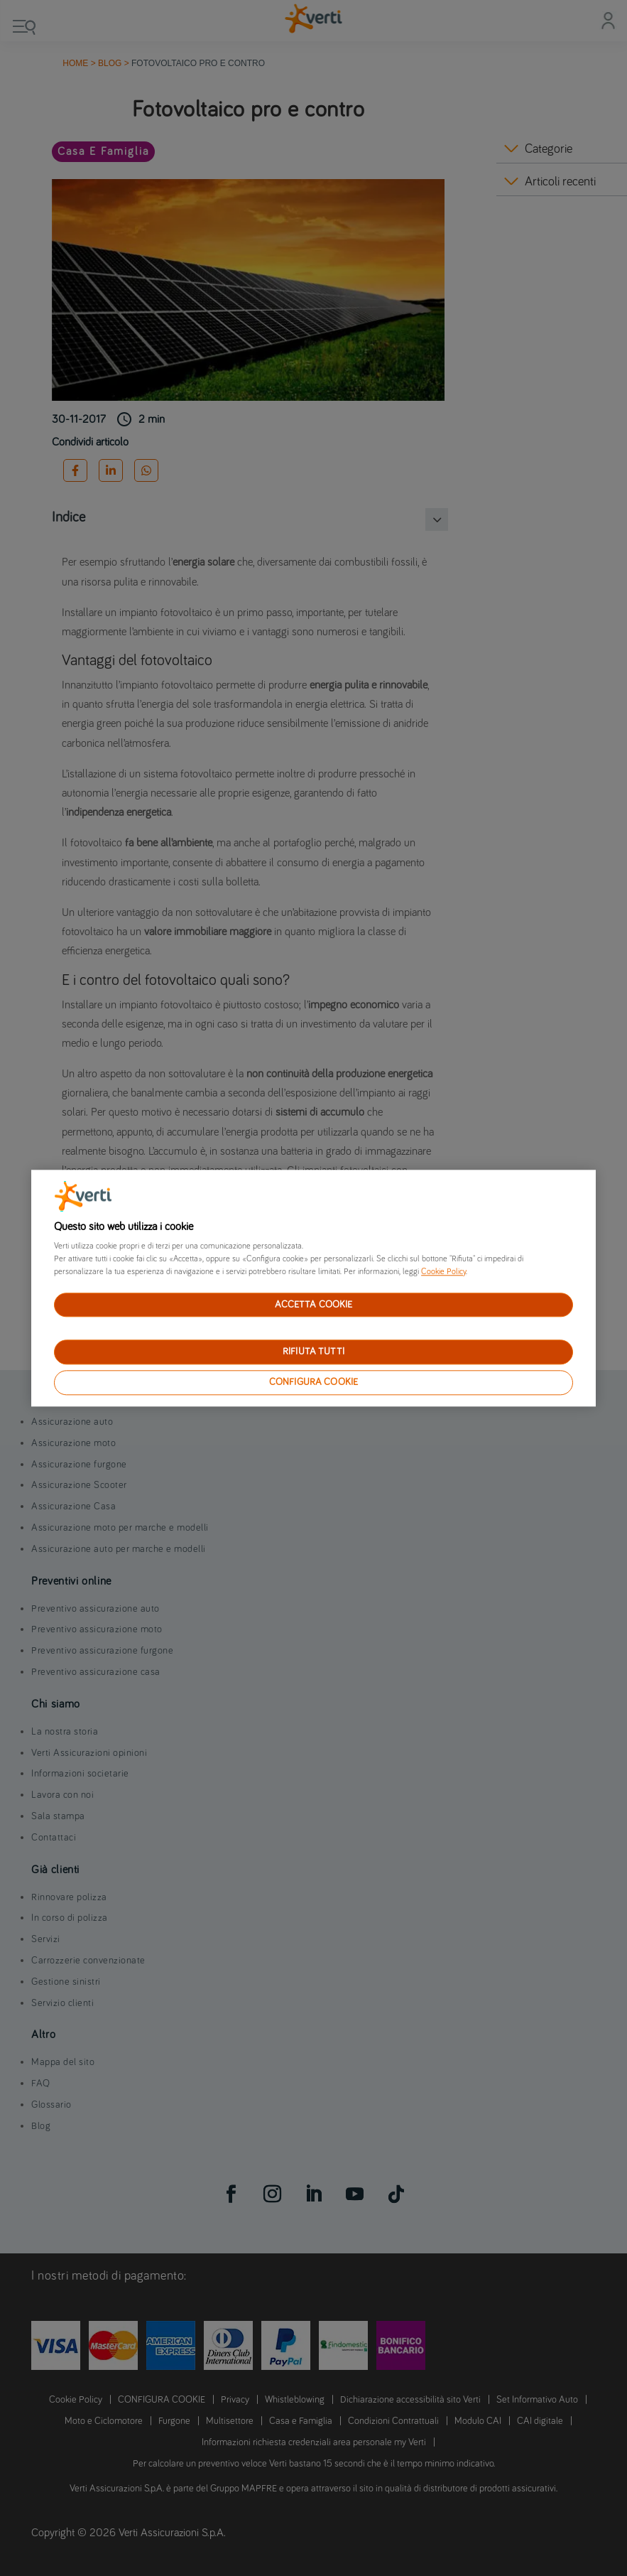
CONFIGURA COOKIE (313, 1382)
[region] (313, 1288)
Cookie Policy (443, 1272)
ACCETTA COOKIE (314, 1305)
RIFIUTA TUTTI (313, 1352)
